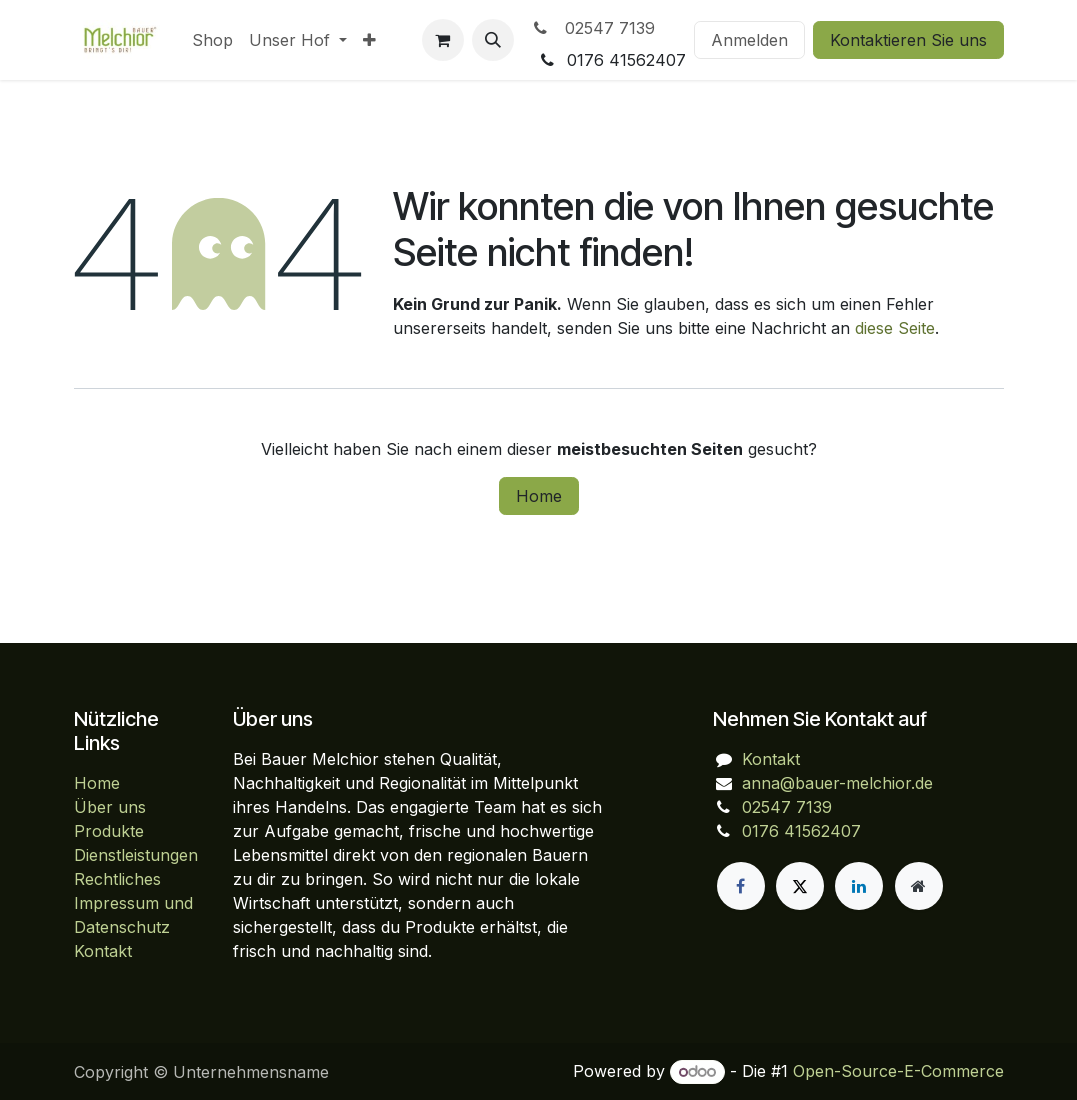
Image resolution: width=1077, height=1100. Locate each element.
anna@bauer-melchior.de (837, 783)
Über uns (110, 807)
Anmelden (749, 40)
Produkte (109, 831)
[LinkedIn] (859, 886)
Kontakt (103, 951)
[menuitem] (212, 40)
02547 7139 (592, 28)
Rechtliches (117, 879)
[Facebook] (741, 886)
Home (539, 496)
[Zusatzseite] (919, 886)
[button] (493, 40)
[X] (800, 886)
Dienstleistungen (136, 855)
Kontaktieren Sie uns (908, 40)
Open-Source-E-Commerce (898, 1071)
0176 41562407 (801, 831)
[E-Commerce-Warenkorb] (443, 40)
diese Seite (895, 328)
